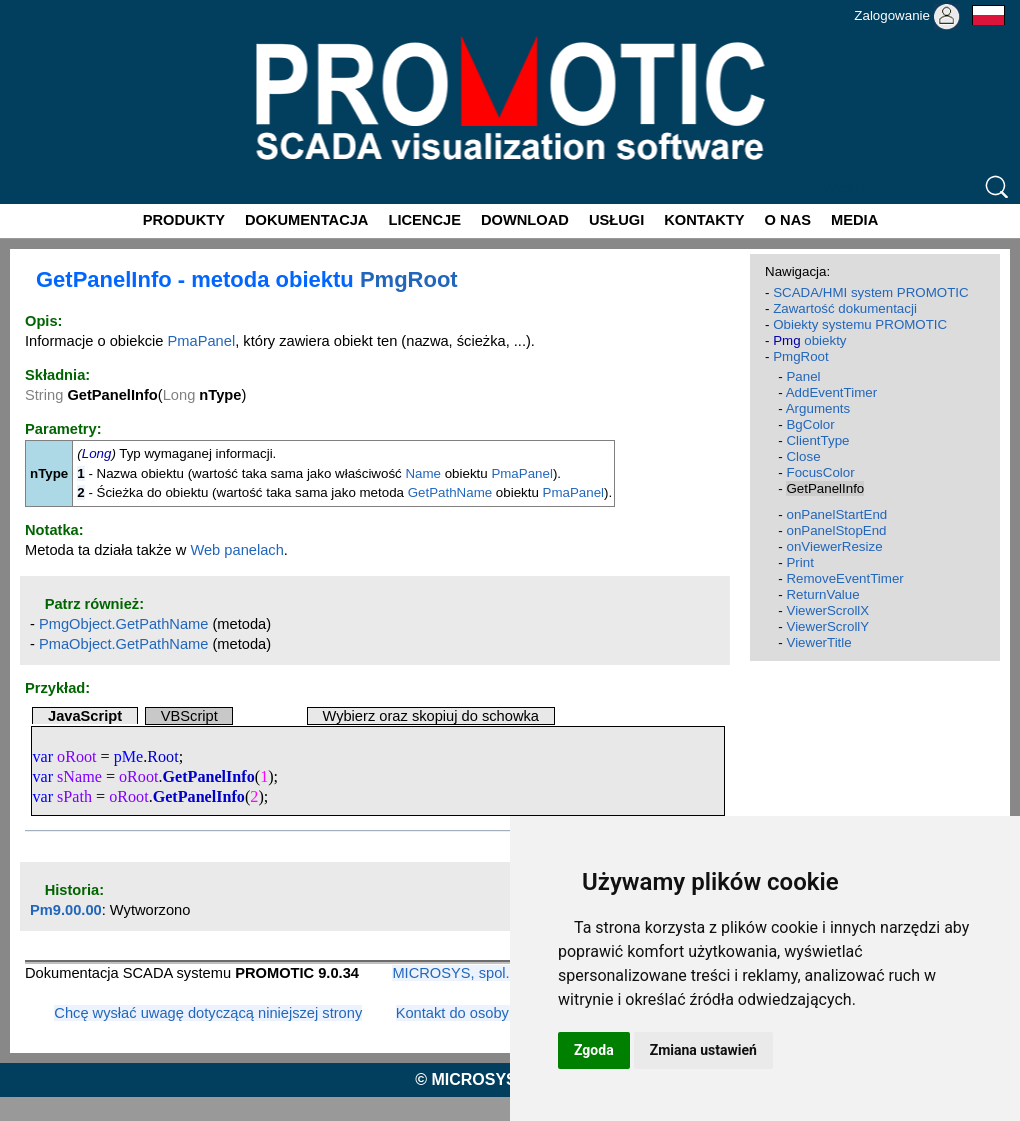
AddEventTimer (831, 392)
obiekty (809, 340)
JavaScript (85, 716)
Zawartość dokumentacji (845, 308)
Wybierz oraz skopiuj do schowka (430, 716)
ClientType (817, 440)
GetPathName (450, 492)
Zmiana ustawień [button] (703, 1050)
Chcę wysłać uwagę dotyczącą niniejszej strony (208, 1013)
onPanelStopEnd (836, 530)
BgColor (810, 424)
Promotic (36, 7)
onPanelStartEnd (836, 514)
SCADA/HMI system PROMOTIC (871, 292)
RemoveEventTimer (844, 578)
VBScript (189, 716)
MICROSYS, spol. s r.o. (468, 973)
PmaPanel (202, 341)
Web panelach (236, 550)
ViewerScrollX (827, 610)
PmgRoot (409, 279)
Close (803, 456)
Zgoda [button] (594, 1050)
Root (162, 756)
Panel (803, 376)
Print (799, 562)
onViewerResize (834, 546)
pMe (129, 756)
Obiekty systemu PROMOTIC (860, 324)
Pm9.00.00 (66, 910)
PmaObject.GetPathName (123, 644)
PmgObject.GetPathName (123, 624)
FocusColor (820, 472)
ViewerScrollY (827, 626)
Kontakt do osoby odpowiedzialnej (507, 1013)
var (42, 756)
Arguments (818, 408)
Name (423, 473)
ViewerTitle (818, 642)
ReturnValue (822, 594)
